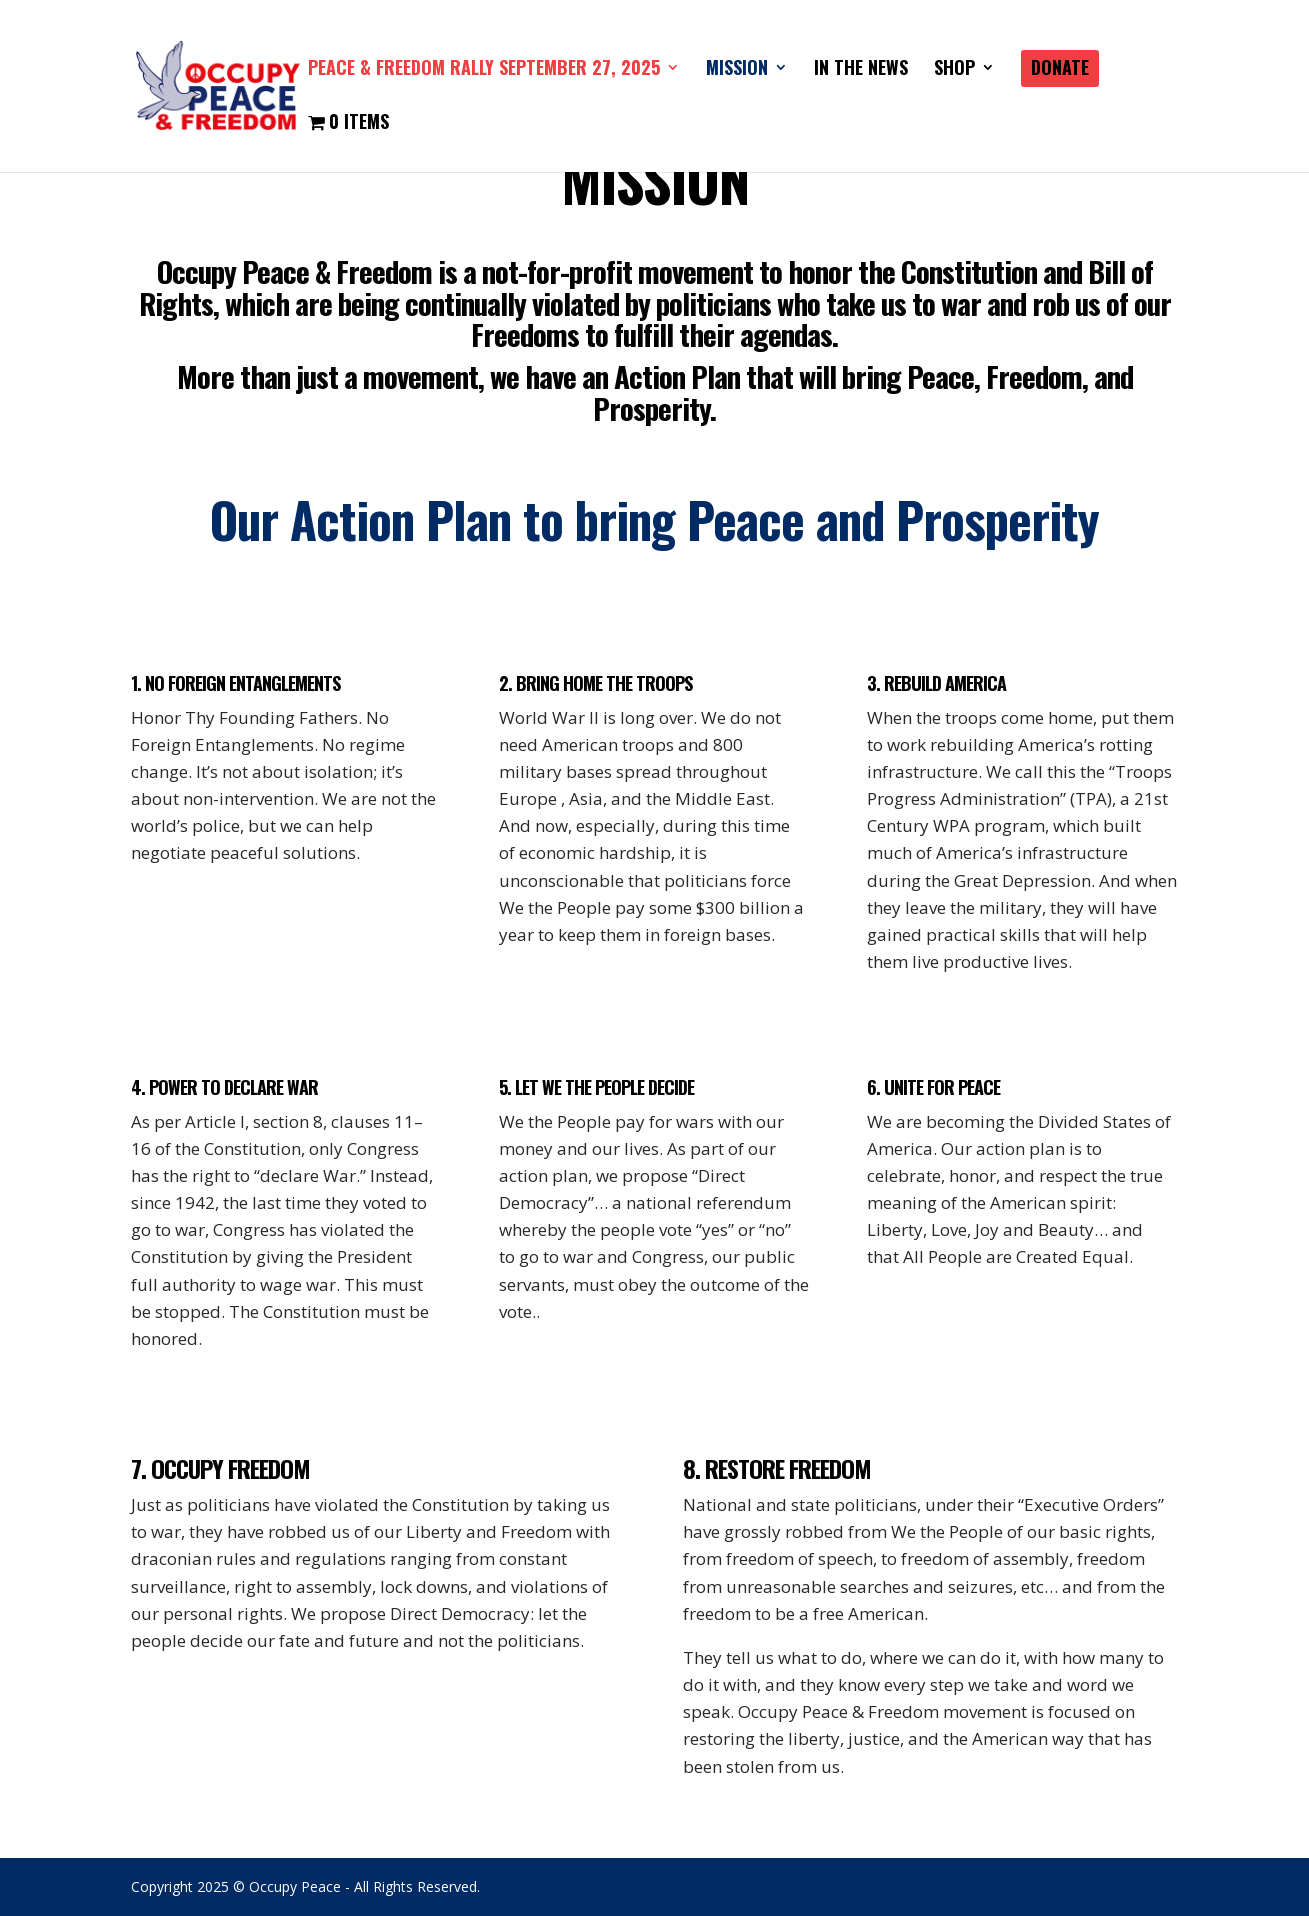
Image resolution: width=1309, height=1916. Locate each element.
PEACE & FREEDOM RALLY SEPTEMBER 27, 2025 (484, 70)
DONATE (1060, 70)
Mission (737, 70)
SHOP (954, 70)
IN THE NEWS (861, 70)
